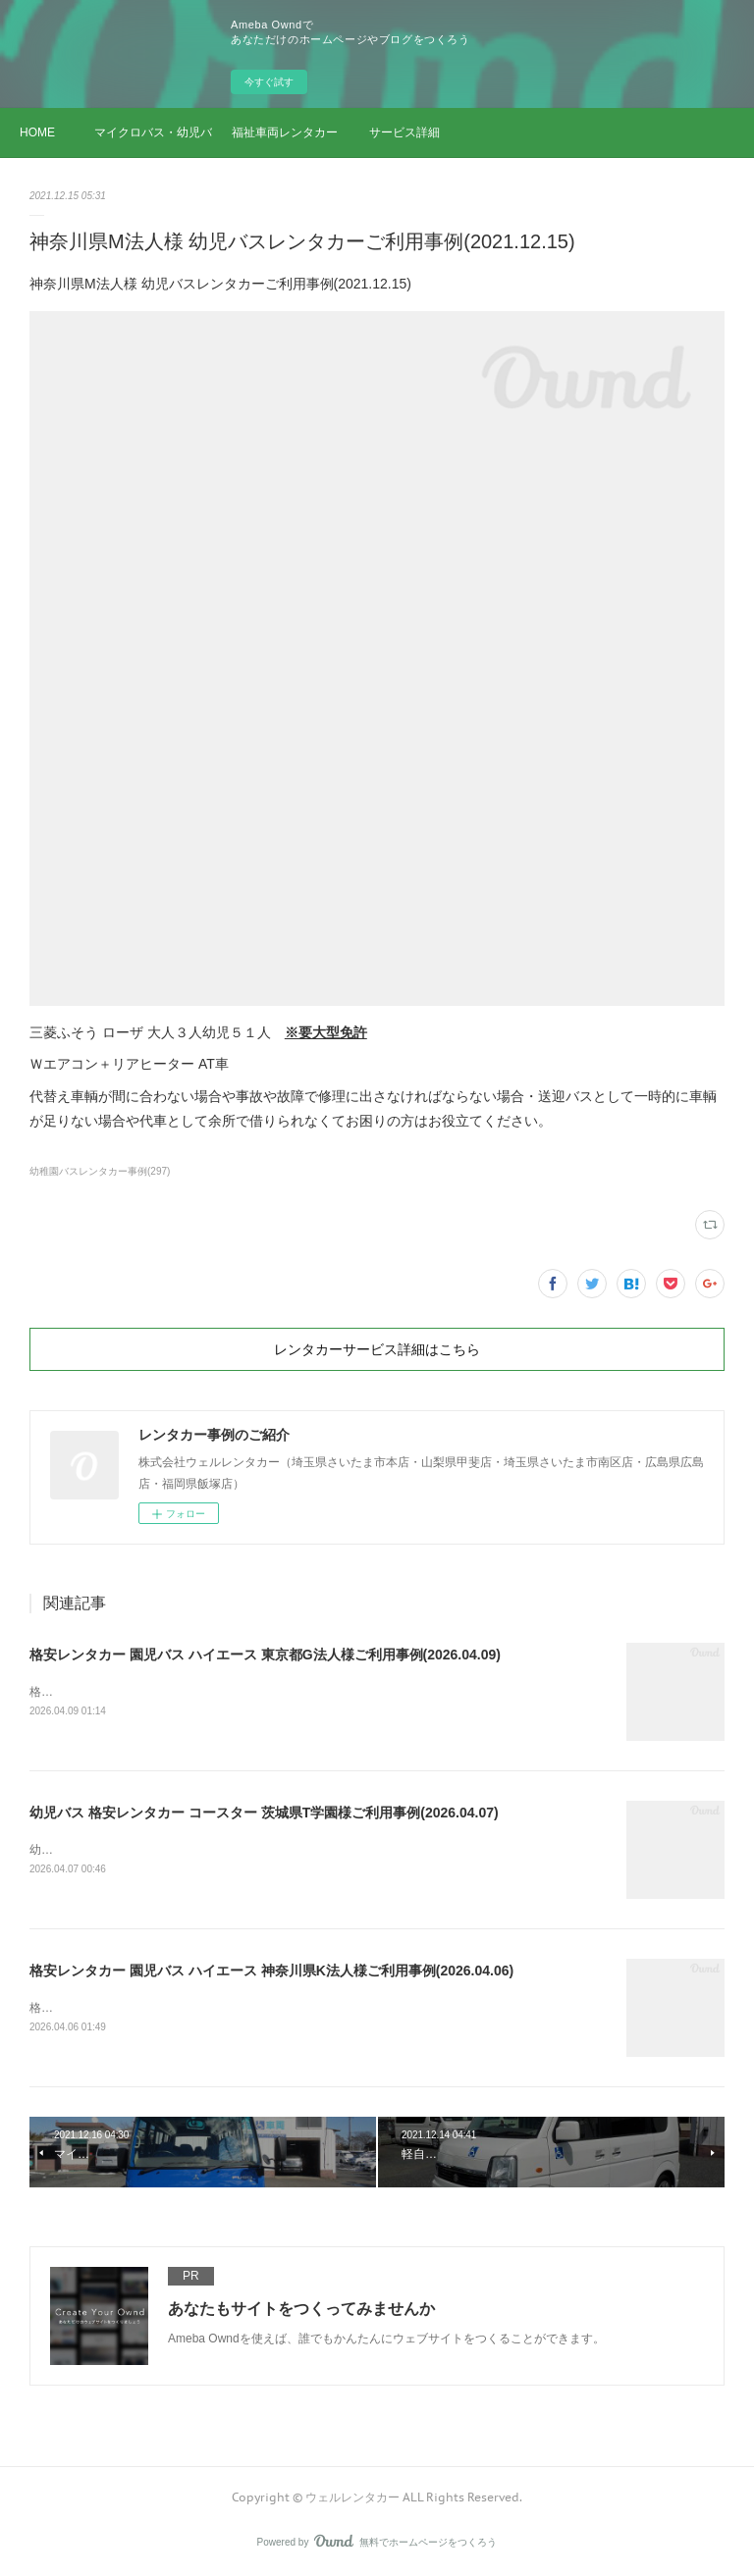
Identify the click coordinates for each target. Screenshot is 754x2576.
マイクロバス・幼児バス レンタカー (153, 132)
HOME (37, 132)
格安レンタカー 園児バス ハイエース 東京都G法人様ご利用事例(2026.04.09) (265, 1654)
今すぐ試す (269, 82)
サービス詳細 (404, 132)
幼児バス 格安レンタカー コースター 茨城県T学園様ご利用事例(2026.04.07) (264, 1812)
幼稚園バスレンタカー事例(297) (99, 1171)
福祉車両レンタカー (285, 132)
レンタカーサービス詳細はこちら (377, 1349)
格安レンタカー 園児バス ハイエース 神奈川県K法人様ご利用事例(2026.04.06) (271, 1970)
